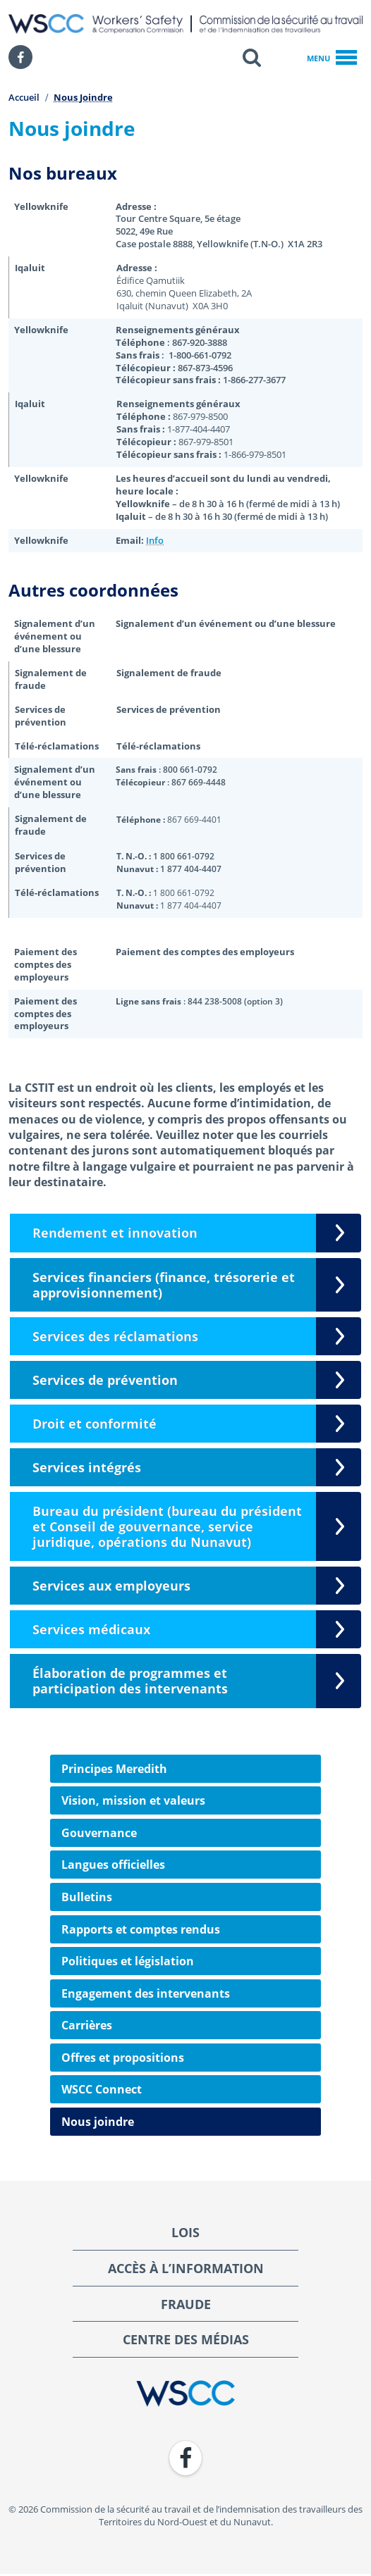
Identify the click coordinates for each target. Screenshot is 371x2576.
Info (155, 541)
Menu (332, 58)
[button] (252, 57)
